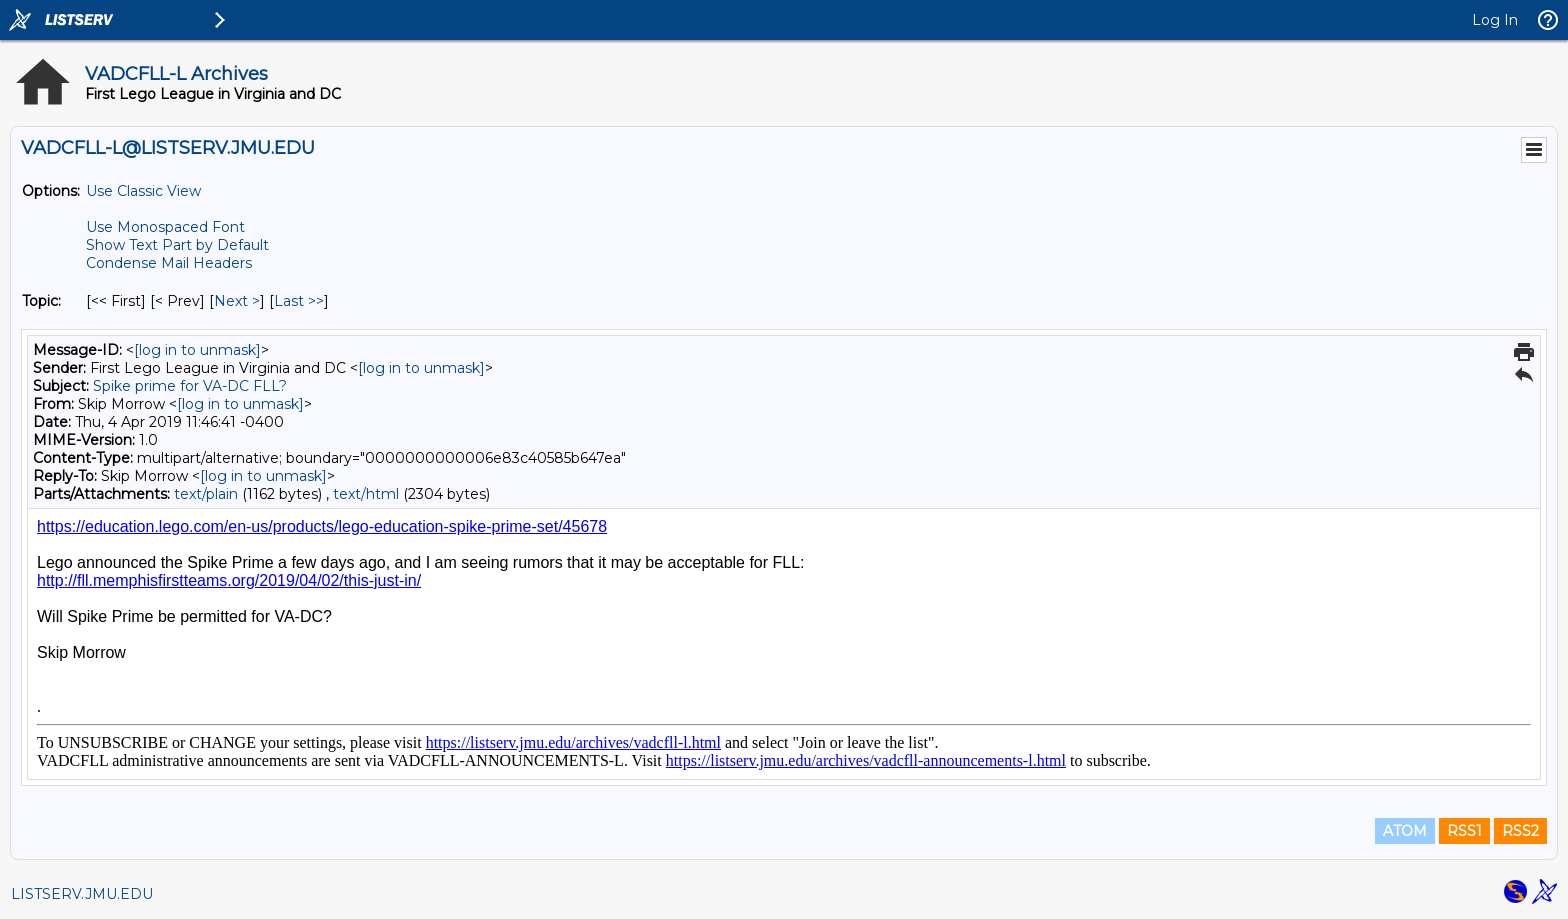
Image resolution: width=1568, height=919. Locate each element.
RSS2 (1520, 831)
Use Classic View (143, 191)
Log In (1495, 20)
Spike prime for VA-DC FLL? (190, 386)
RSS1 (1464, 831)
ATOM (1405, 831)
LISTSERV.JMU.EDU (82, 894)
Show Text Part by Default (177, 245)
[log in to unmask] (197, 350)
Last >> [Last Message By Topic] (299, 301)
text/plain (206, 494)
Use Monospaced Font (165, 227)
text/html (366, 494)
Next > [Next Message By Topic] (237, 301)
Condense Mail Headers (169, 263)
